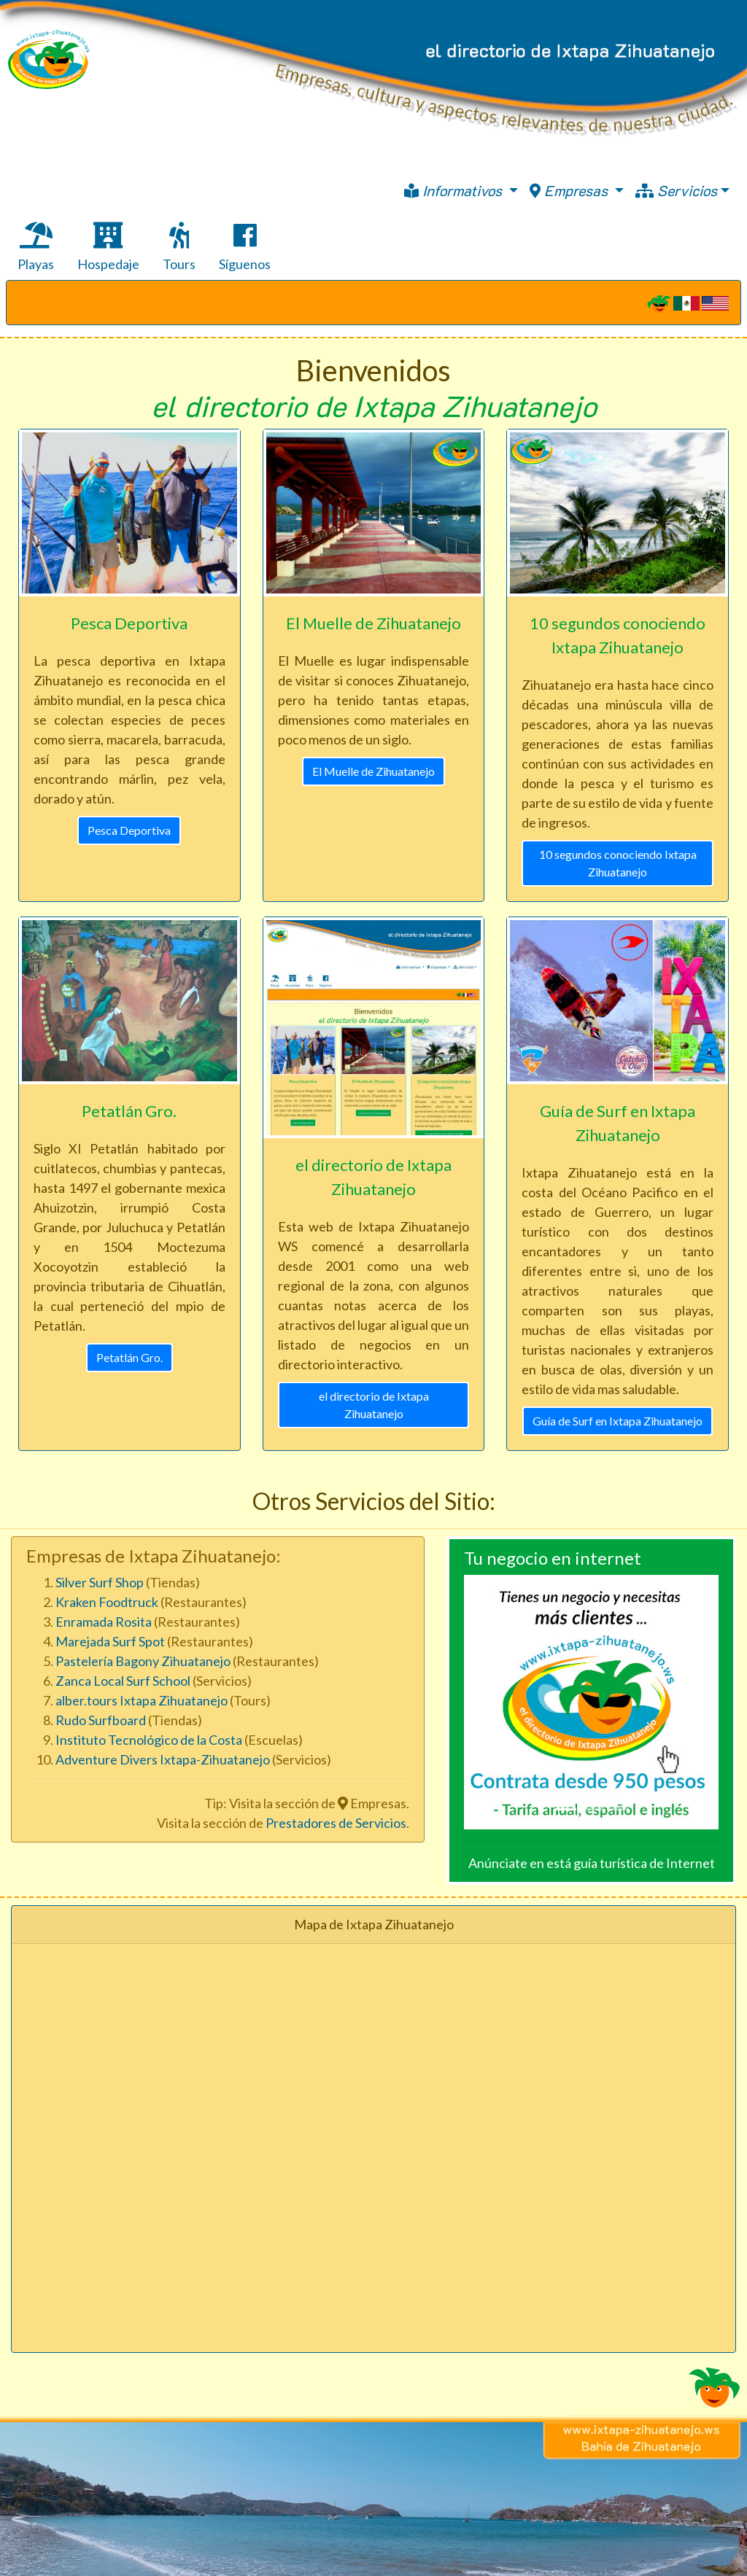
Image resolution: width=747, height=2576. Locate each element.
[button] (483, 1702)
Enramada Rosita (103, 1622)
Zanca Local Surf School (122, 1681)
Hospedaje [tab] (108, 247)
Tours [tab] (179, 247)
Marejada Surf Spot (110, 1641)
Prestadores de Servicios (336, 1823)
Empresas (570, 190)
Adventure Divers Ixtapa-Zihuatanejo (162, 1759)
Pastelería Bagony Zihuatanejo (143, 1661)
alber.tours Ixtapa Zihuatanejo (141, 1700)
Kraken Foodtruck (106, 1602)
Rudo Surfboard (100, 1720)
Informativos (455, 190)
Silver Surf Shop (99, 1582)
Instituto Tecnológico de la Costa (149, 1740)
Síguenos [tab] (245, 247)
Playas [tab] (36, 247)
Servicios (676, 190)
